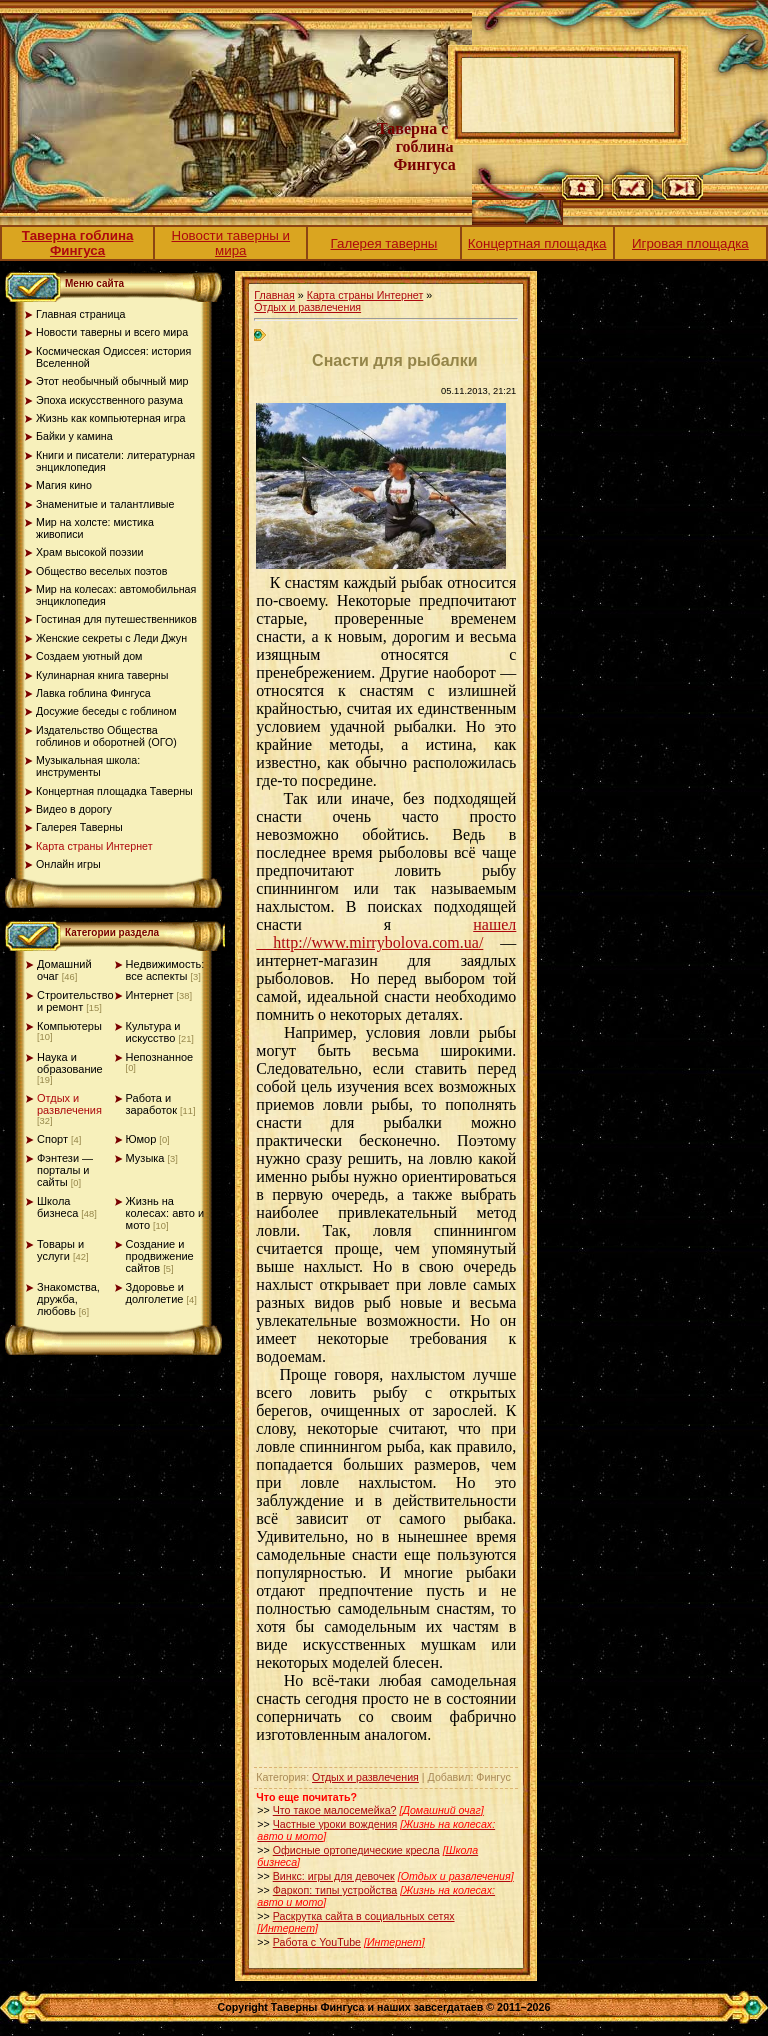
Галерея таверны (384, 243)
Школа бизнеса (57, 1207)
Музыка (145, 1158)
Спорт (52, 1139)
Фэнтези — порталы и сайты (65, 1170)
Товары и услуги (60, 1250)
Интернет (150, 995)
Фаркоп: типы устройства (335, 1890)
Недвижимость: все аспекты (165, 970)
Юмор (141, 1139)
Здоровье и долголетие (155, 1293)
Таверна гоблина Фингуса (78, 243)
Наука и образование (70, 1063)
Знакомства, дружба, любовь (68, 1299)
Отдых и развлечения (69, 1104)
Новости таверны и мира (231, 243)
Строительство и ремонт (75, 1001)
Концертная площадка (537, 243)
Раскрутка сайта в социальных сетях (364, 1916)
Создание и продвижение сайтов (160, 1256)
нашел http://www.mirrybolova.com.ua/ (386, 933)
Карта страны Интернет (365, 295)
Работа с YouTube (317, 1942)
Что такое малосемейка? (335, 1810)
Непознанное (160, 1057)
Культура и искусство (153, 1032)
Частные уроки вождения (335, 1824)
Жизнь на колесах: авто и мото (165, 1213)
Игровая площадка (690, 243)
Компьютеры (69, 1026)
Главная (274, 295)
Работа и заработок (151, 1104)
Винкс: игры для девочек (334, 1876)
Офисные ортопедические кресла (356, 1850)
